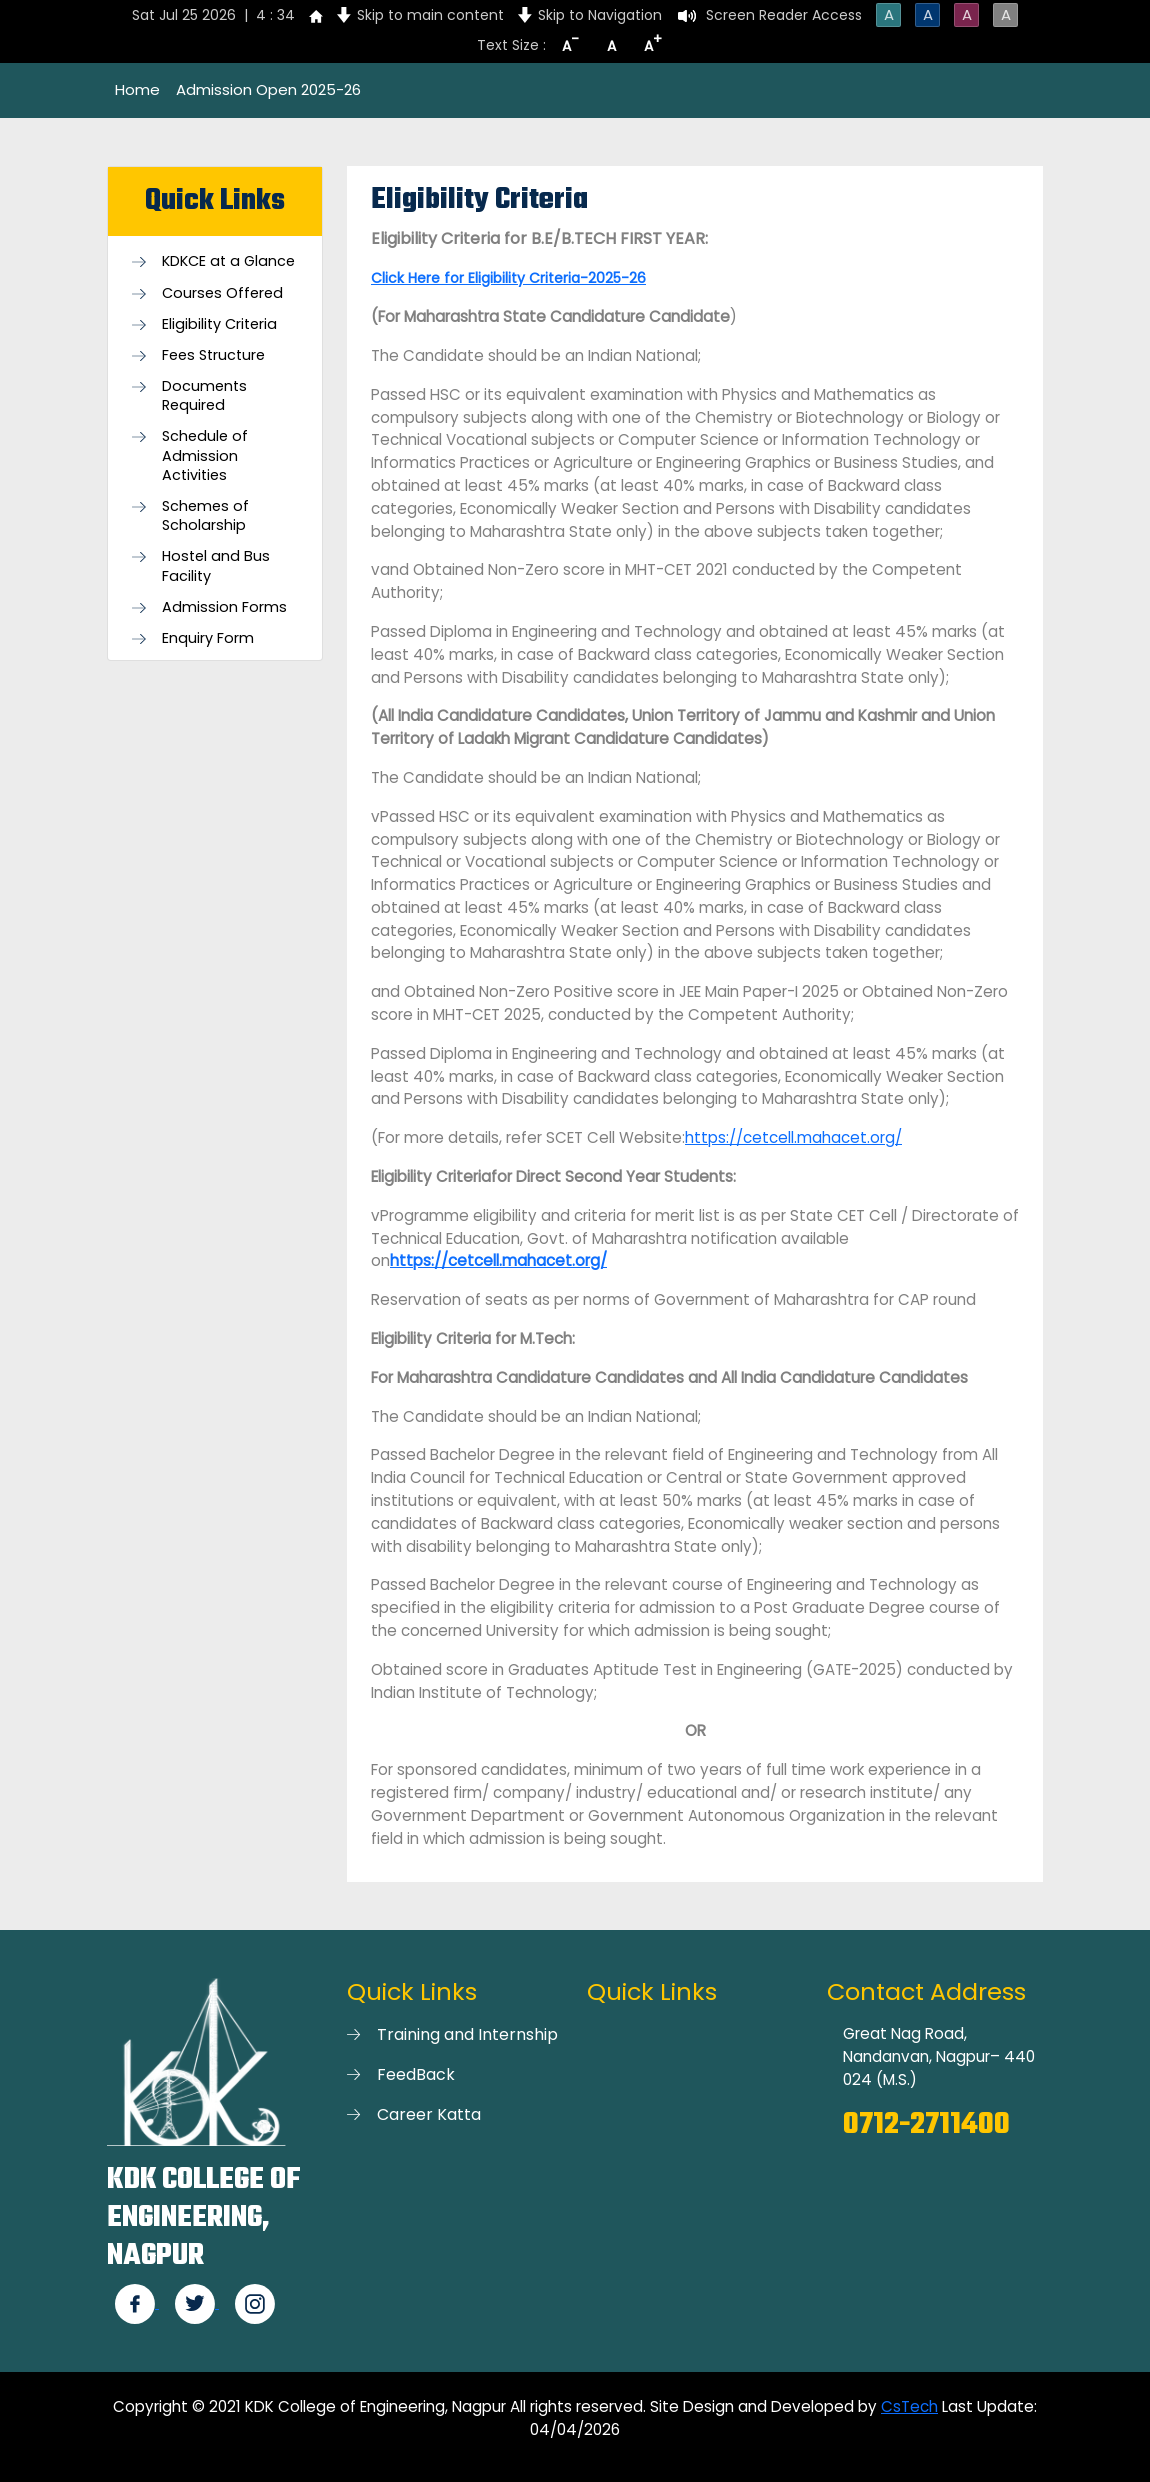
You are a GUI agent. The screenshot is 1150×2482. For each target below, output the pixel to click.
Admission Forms (224, 607)
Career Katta (429, 2114)
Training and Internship (467, 2034)
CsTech (909, 2406)
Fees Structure (213, 355)
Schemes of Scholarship (205, 516)
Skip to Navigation (600, 15)
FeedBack (416, 2074)
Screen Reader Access (784, 15)
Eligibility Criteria (219, 324)
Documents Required (204, 396)
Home (137, 89)
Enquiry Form (208, 638)
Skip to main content (430, 15)
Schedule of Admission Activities (205, 455)
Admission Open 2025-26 (268, 89)
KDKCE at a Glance (228, 261)
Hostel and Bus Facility (216, 566)
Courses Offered (222, 293)
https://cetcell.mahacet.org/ (793, 1137)
